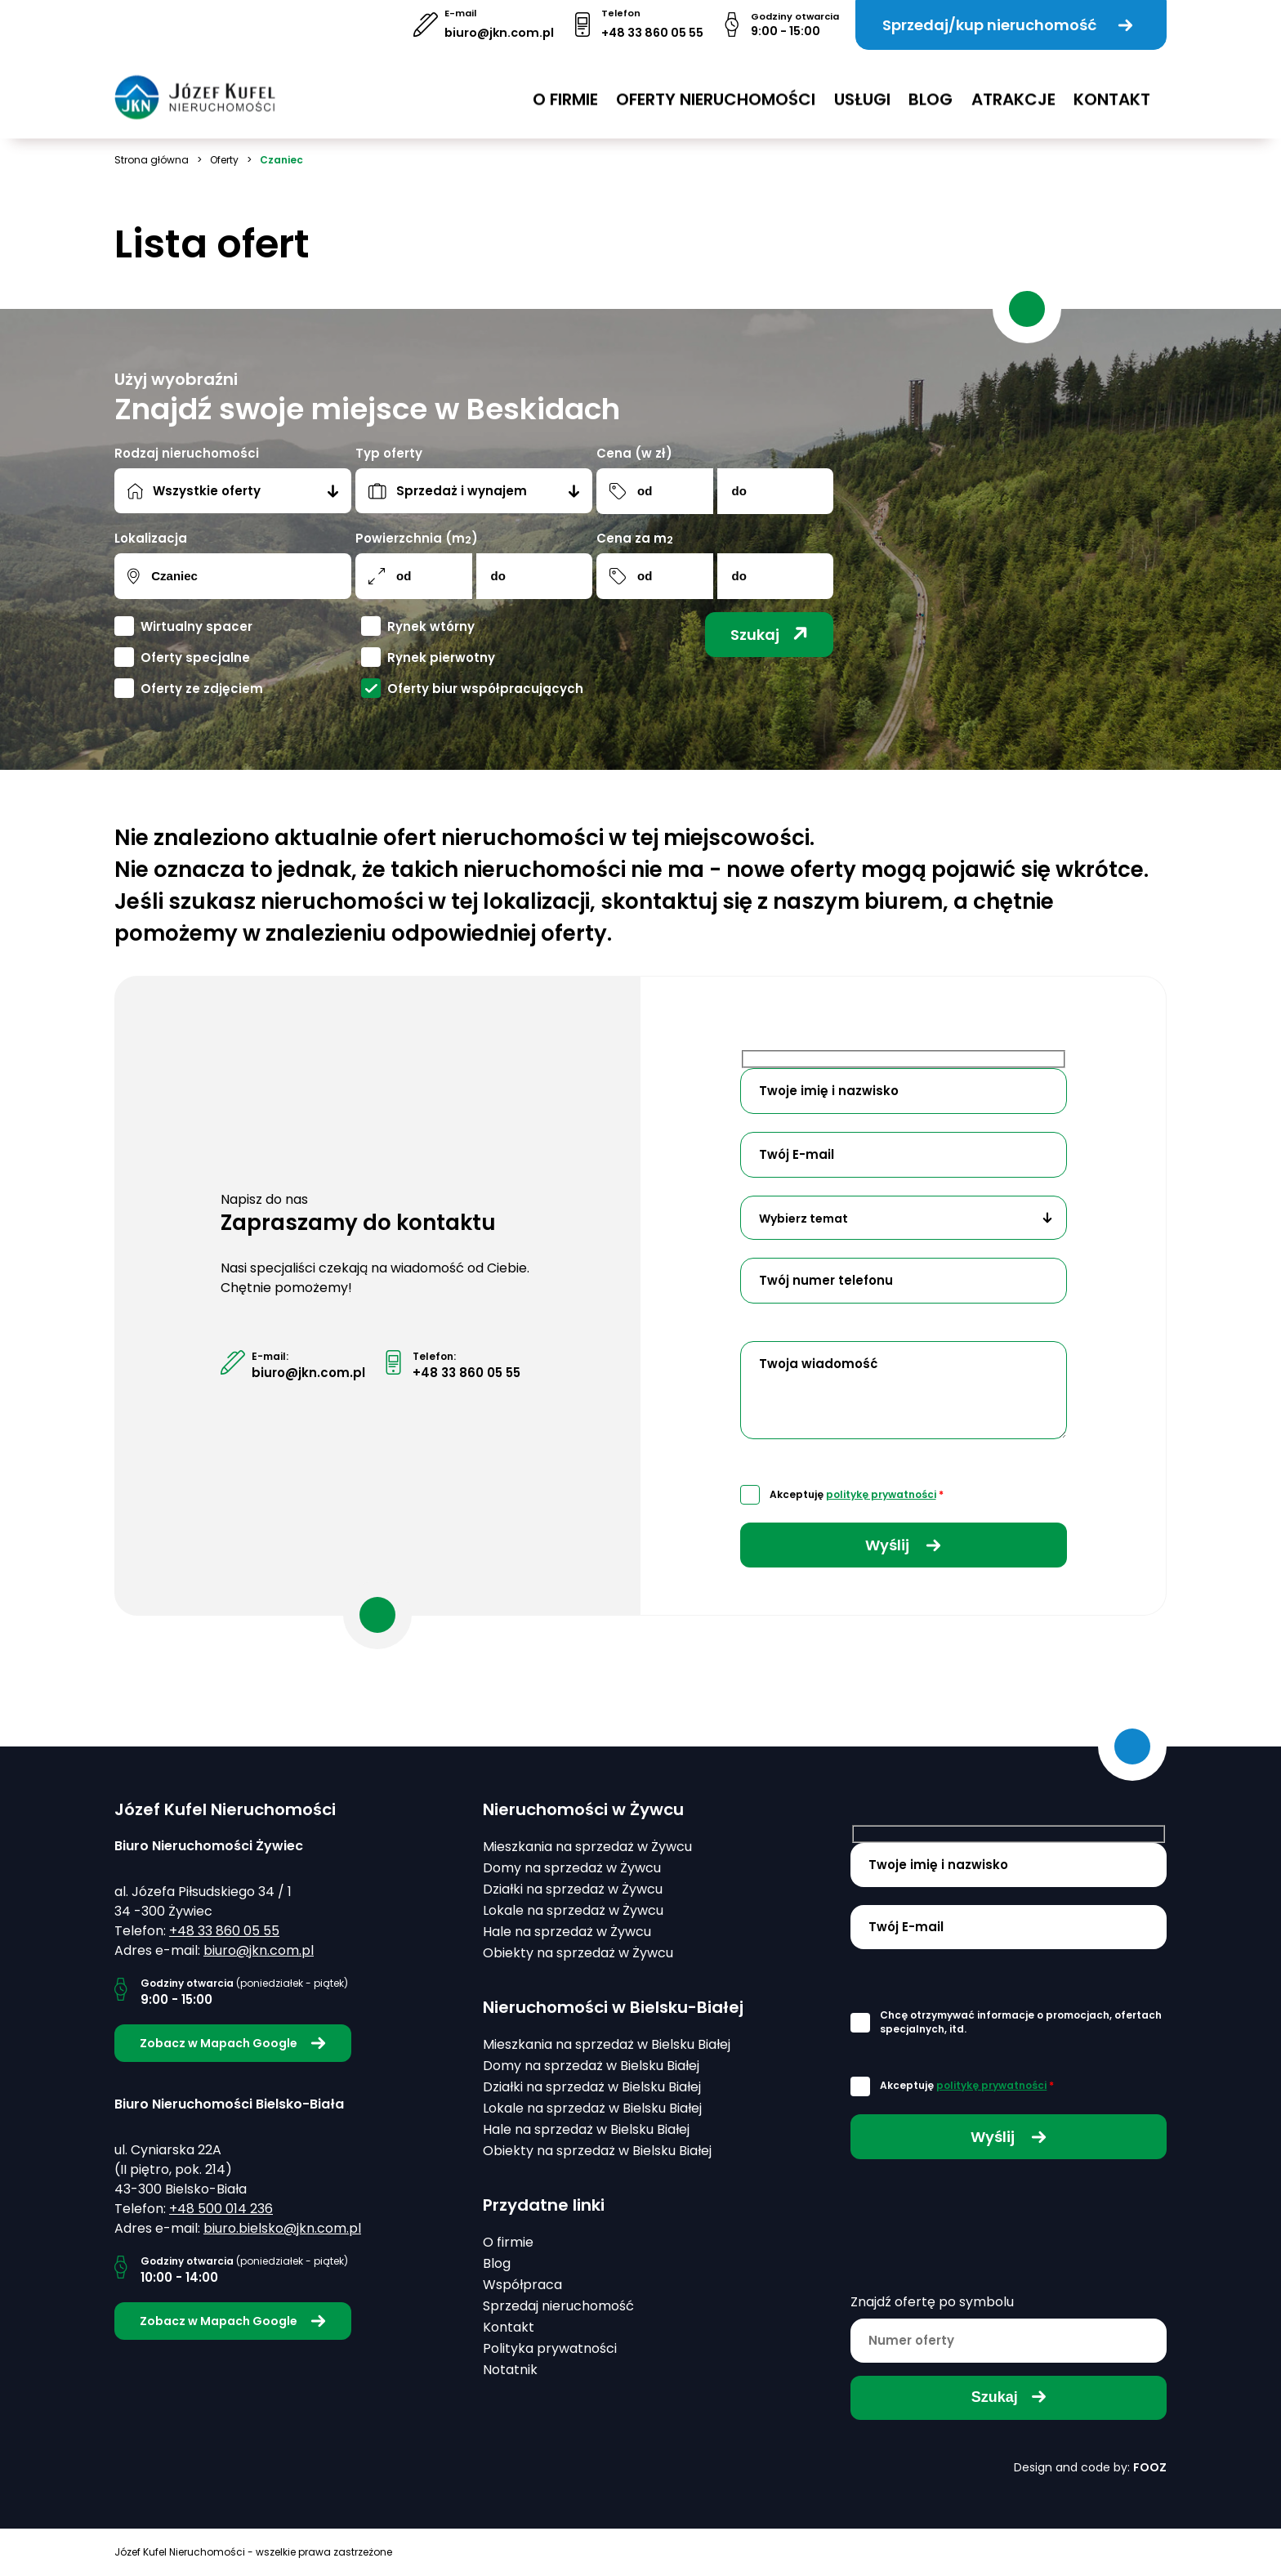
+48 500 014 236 (221, 2208)
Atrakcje (1013, 89)
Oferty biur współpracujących (485, 688)
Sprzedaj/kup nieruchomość (1007, 25)
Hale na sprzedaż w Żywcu (567, 1931)
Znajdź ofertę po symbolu (932, 2301)
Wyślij (903, 1545)
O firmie (565, 89)
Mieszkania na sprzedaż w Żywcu (587, 1846)
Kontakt (1111, 89)
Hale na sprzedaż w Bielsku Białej (586, 2129)
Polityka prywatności (550, 2348)
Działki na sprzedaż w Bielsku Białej (592, 2086)
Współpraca (522, 2284)
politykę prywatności (881, 1494)
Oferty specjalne (195, 657)
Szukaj (769, 634)
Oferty (224, 160)
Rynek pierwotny (441, 657)
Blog (930, 89)
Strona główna (151, 160)
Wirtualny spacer (196, 626)
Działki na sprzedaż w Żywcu (573, 1889)
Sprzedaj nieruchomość (558, 2305)
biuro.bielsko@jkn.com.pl (282, 2228)
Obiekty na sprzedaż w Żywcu (578, 1952)
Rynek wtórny (431, 626)
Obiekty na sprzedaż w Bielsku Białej (597, 2150)
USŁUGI (862, 89)
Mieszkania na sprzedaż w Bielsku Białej (606, 2044)
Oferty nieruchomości (715, 89)
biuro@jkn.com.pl (499, 33)
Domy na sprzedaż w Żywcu (572, 1867)
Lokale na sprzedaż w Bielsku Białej (592, 2108)
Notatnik (510, 2369)
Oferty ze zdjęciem (202, 688)
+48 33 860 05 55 (652, 33)
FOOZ (1150, 2467)
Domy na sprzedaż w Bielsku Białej (591, 2065)
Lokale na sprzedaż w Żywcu (573, 1910)
